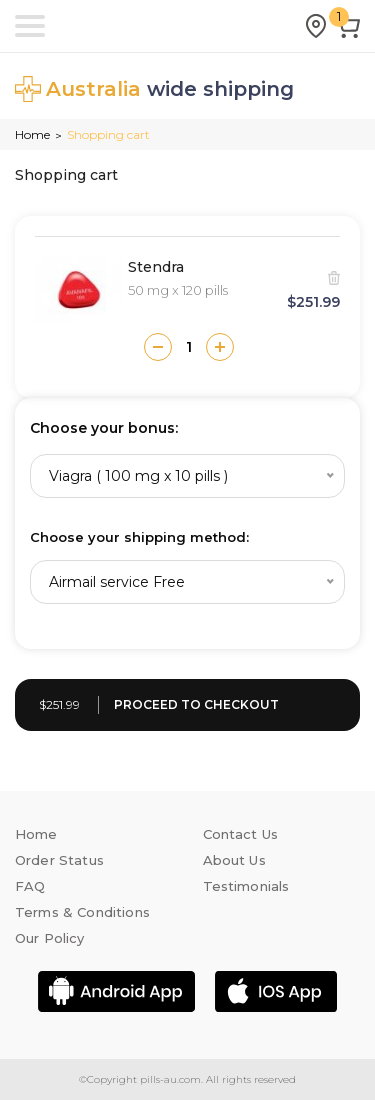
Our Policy (50, 938)
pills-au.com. (170, 1079)
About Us (234, 860)
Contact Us (241, 834)
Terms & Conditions (82, 912)
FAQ (30, 886)
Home (32, 134)
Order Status (59, 860)
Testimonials (246, 886)
